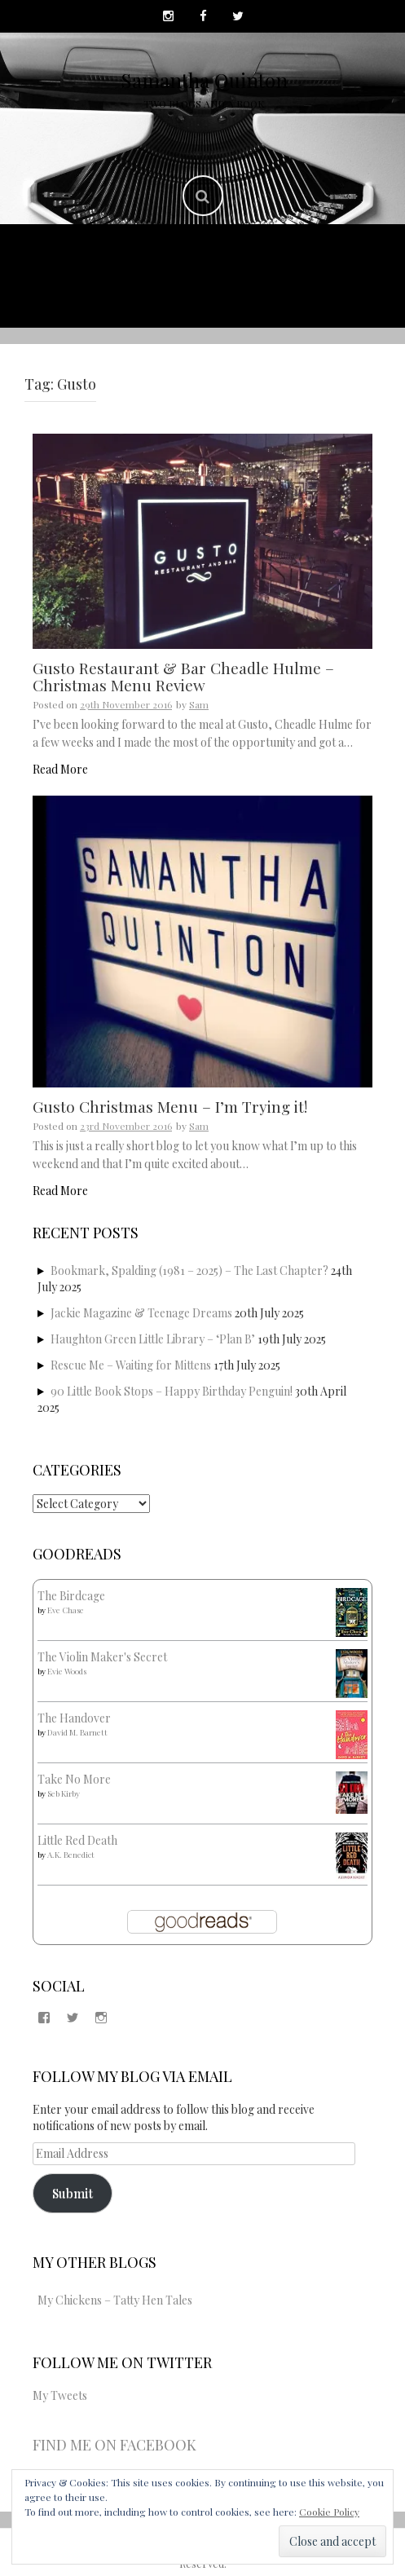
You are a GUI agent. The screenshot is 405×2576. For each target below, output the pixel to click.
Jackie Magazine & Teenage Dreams (141, 1313)
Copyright (205, 294)
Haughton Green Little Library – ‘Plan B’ (153, 1339)
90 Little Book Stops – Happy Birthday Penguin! (172, 1391)
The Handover (74, 1718)
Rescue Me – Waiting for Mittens (131, 1365)
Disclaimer (305, 294)
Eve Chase (65, 1610)
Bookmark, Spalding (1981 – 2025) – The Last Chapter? (189, 1270)
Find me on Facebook (114, 2445)
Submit (72, 2192)
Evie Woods (66, 1671)
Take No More (74, 1779)
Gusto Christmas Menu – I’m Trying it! (170, 1106)
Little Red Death (77, 1840)
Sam (199, 704)
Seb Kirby (63, 1793)
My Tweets (60, 2395)
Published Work (279, 255)
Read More (60, 769)
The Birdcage (71, 1595)
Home (88, 255)
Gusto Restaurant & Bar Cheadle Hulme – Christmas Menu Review (183, 676)
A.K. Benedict (71, 1854)
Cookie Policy (329, 2511)
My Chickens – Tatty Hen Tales (114, 2300)
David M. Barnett (77, 1732)
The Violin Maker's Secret (102, 1657)
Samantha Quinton (204, 80)
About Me (165, 255)
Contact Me (102, 294)
